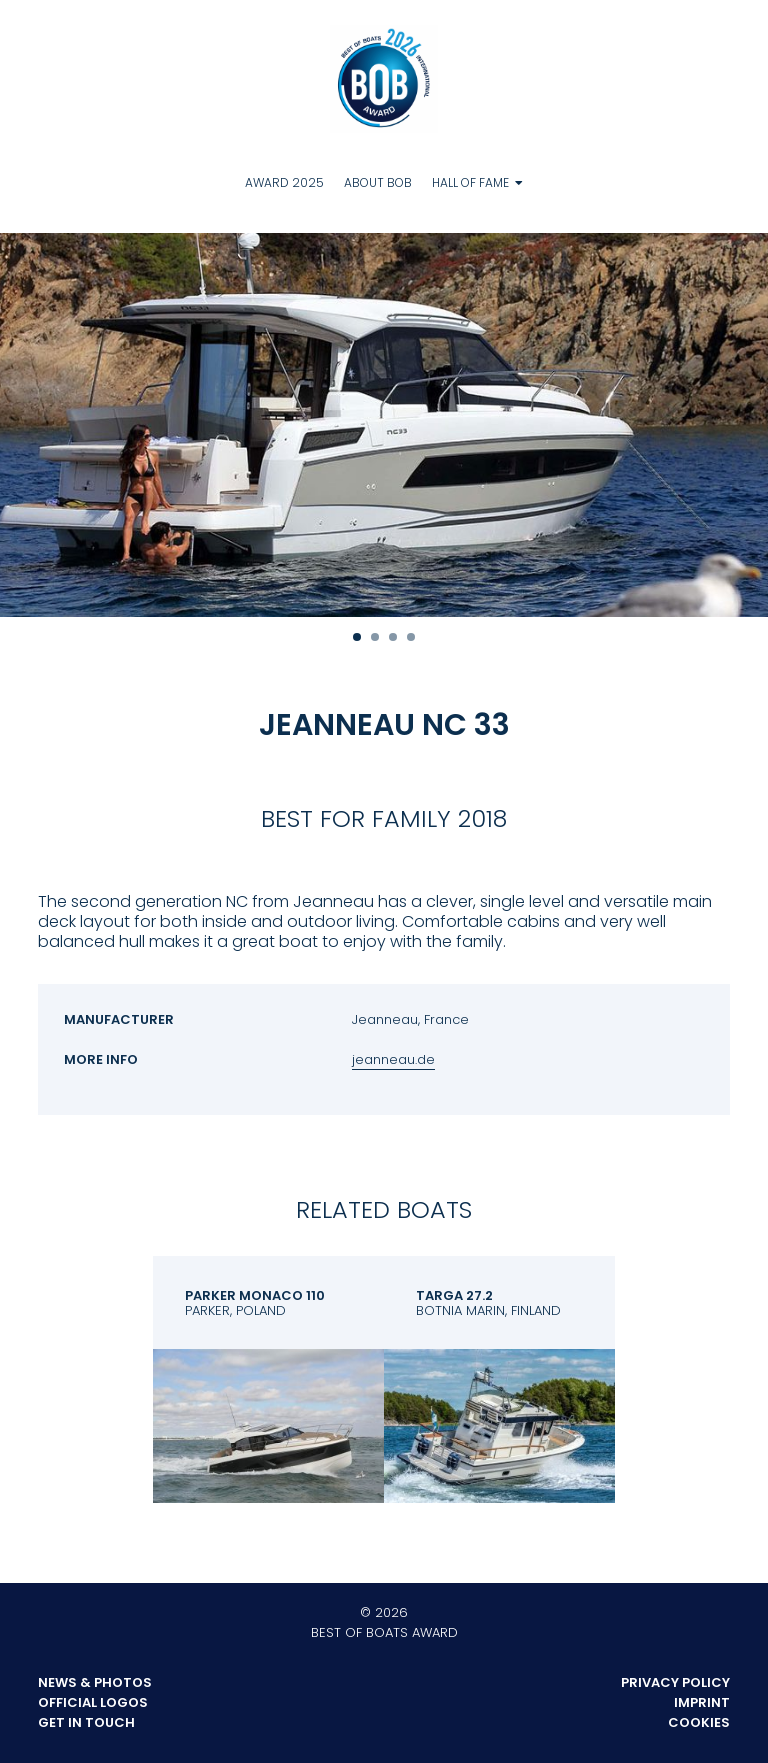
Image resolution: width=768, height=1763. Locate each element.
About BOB (378, 182)
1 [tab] (357, 637)
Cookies (699, 1722)
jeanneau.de (393, 1059)
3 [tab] (393, 637)
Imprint (702, 1702)
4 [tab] (411, 637)
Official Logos (93, 1702)
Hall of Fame (470, 182)
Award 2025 (284, 182)
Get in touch (86, 1722)
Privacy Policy (675, 1682)
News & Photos (95, 1682)
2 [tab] (375, 637)
